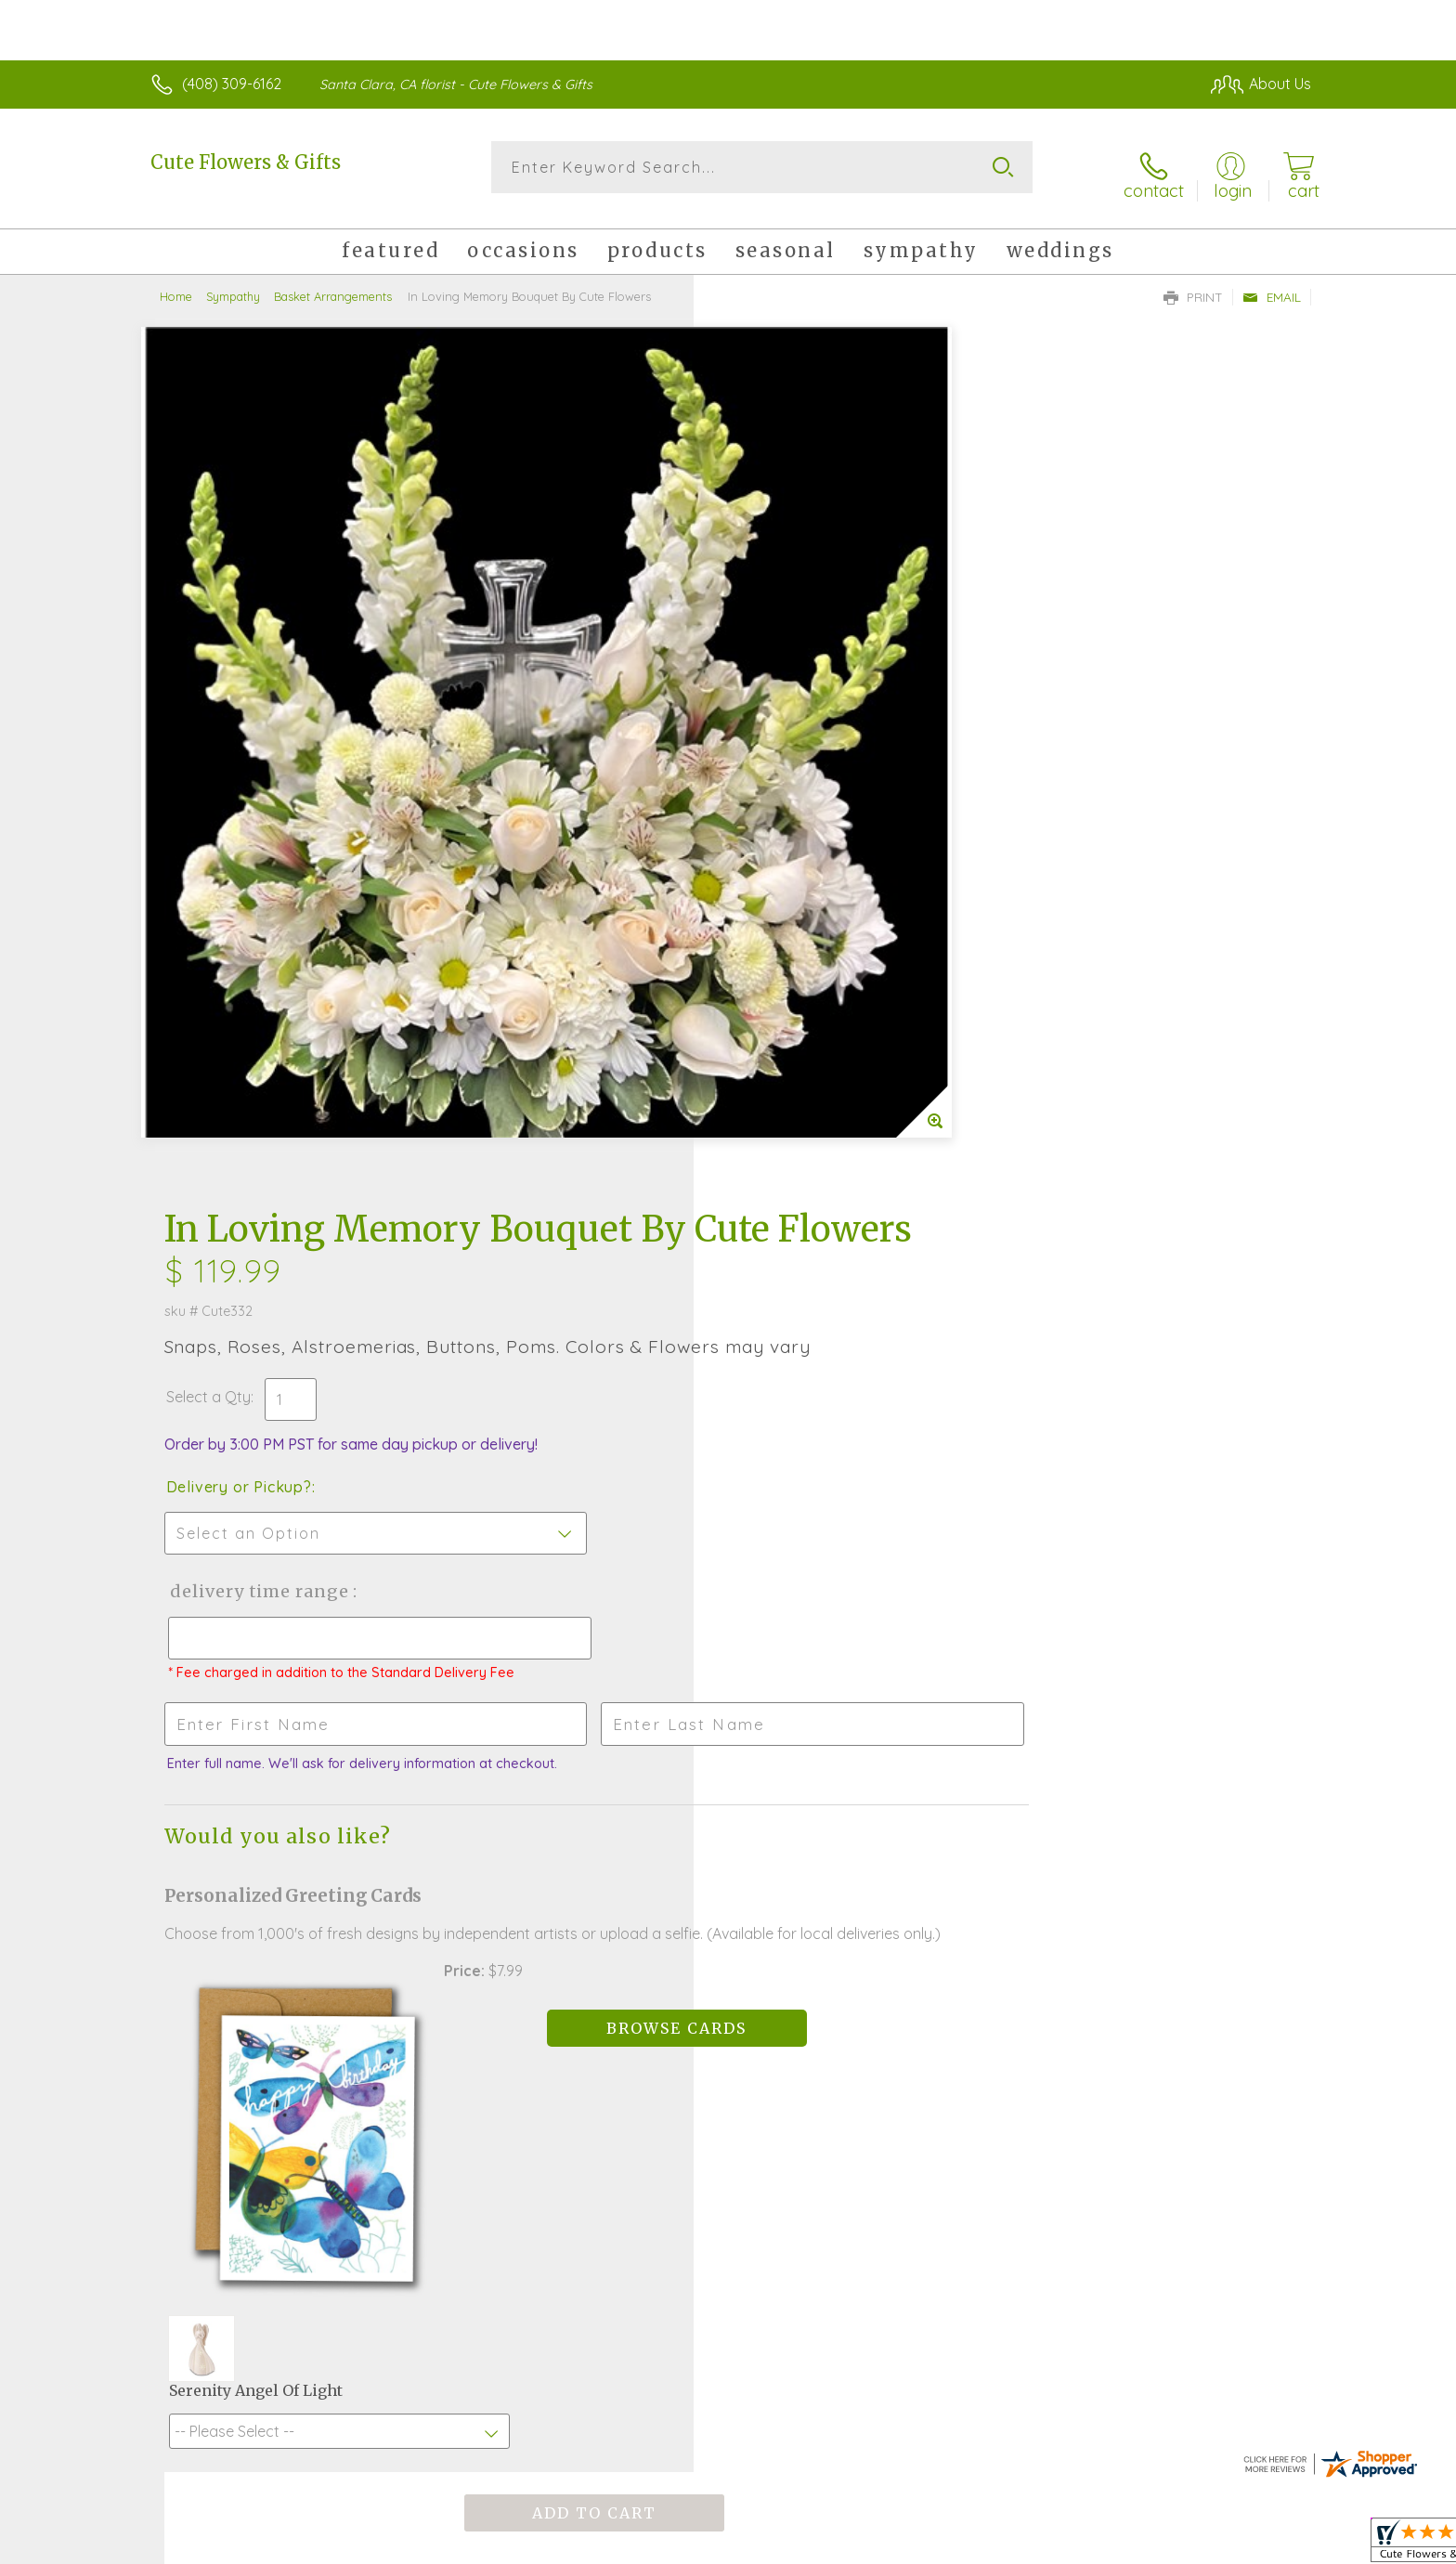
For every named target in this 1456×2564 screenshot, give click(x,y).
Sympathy (233, 283)
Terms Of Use (904, 2544)
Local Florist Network (1147, 2544)
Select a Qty (772, 561)
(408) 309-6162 (231, 83)
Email (1271, 284)
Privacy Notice (1014, 2544)
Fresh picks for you (565, 1887)
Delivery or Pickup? (803, 651)
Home (176, 283)
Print (1193, 284)
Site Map (1261, 2544)
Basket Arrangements (333, 283)
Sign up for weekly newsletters (960, 1875)
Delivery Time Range (821, 755)
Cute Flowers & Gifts (245, 162)
